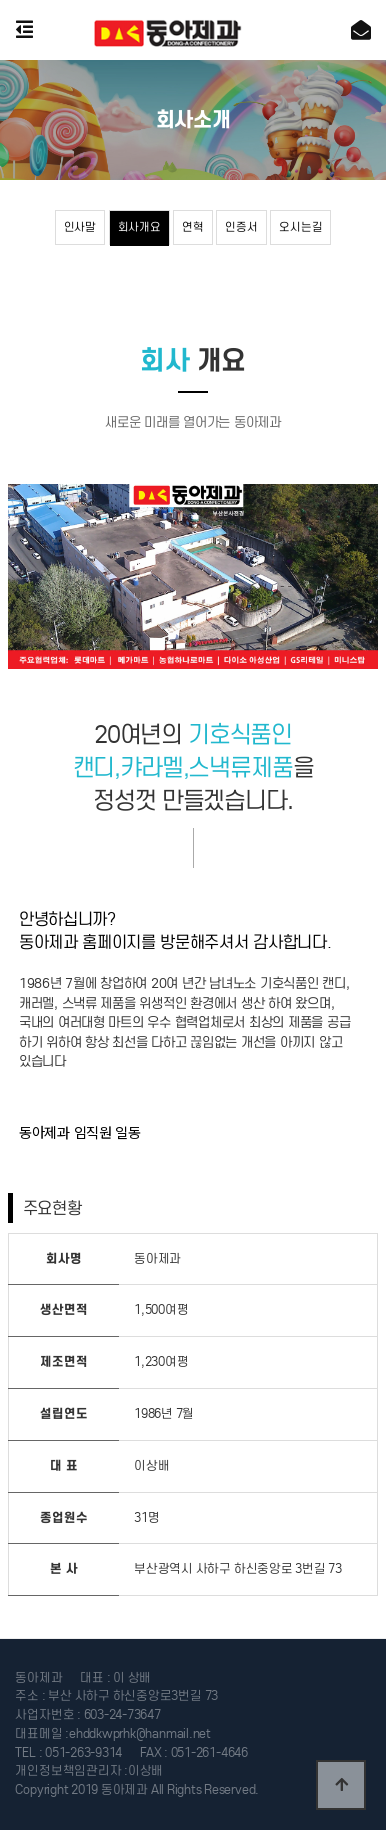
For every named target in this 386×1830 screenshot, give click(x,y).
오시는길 (300, 227)
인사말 (80, 227)
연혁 (192, 227)
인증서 (241, 227)
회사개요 (139, 227)
